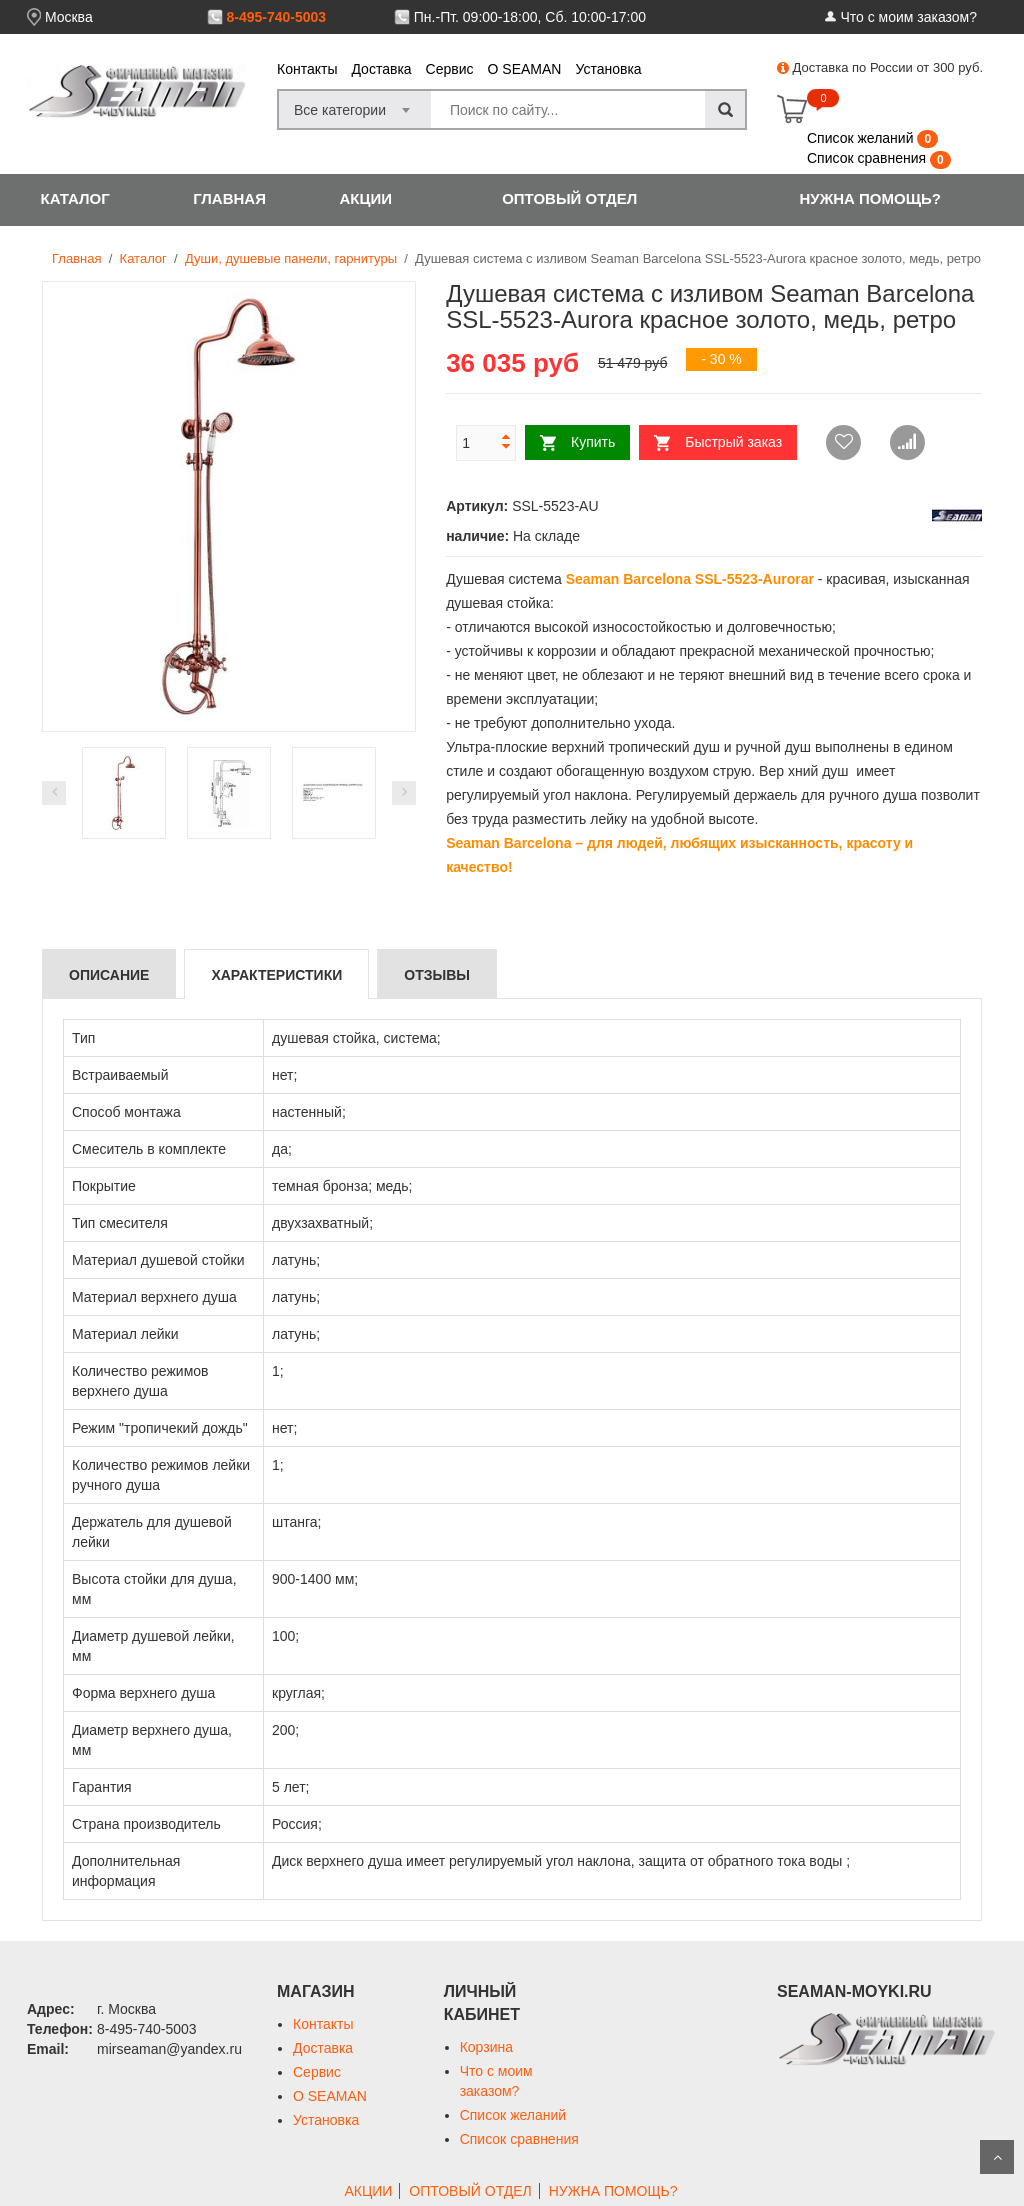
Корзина (486, 2047)
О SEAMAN (525, 69)
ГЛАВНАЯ (229, 198)
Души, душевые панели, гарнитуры (291, 258)
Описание (109, 975)
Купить (593, 442)
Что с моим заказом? (908, 17)
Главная (76, 258)
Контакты (307, 69)
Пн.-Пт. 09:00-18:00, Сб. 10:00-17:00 (530, 17)
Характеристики (276, 975)
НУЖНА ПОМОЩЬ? (870, 198)
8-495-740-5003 (276, 17)
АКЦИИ (365, 198)
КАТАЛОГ (75, 198)
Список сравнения (868, 158)
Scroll (997, 2157)
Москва (69, 17)
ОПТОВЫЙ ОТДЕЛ (569, 198)
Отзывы (437, 975)
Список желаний (862, 138)
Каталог (143, 258)
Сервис (450, 69)
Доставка (381, 69)
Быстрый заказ (733, 442)
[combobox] (355, 104)
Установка (608, 69)
